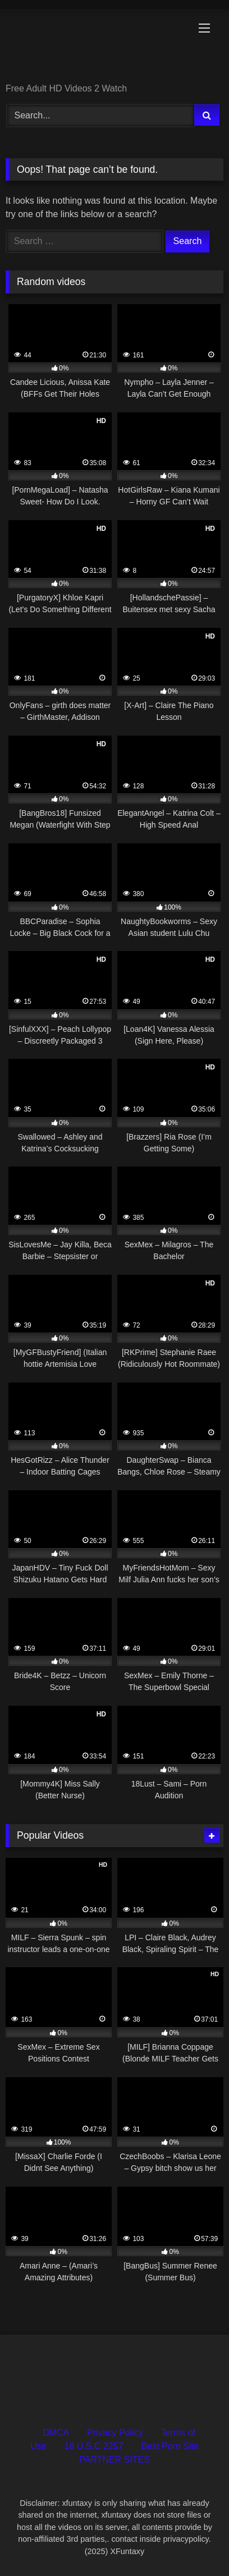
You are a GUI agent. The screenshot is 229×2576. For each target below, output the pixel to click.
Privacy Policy (115, 2432)
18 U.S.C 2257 (94, 2446)
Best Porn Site (170, 2446)
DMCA (56, 2432)
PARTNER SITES (114, 2459)
